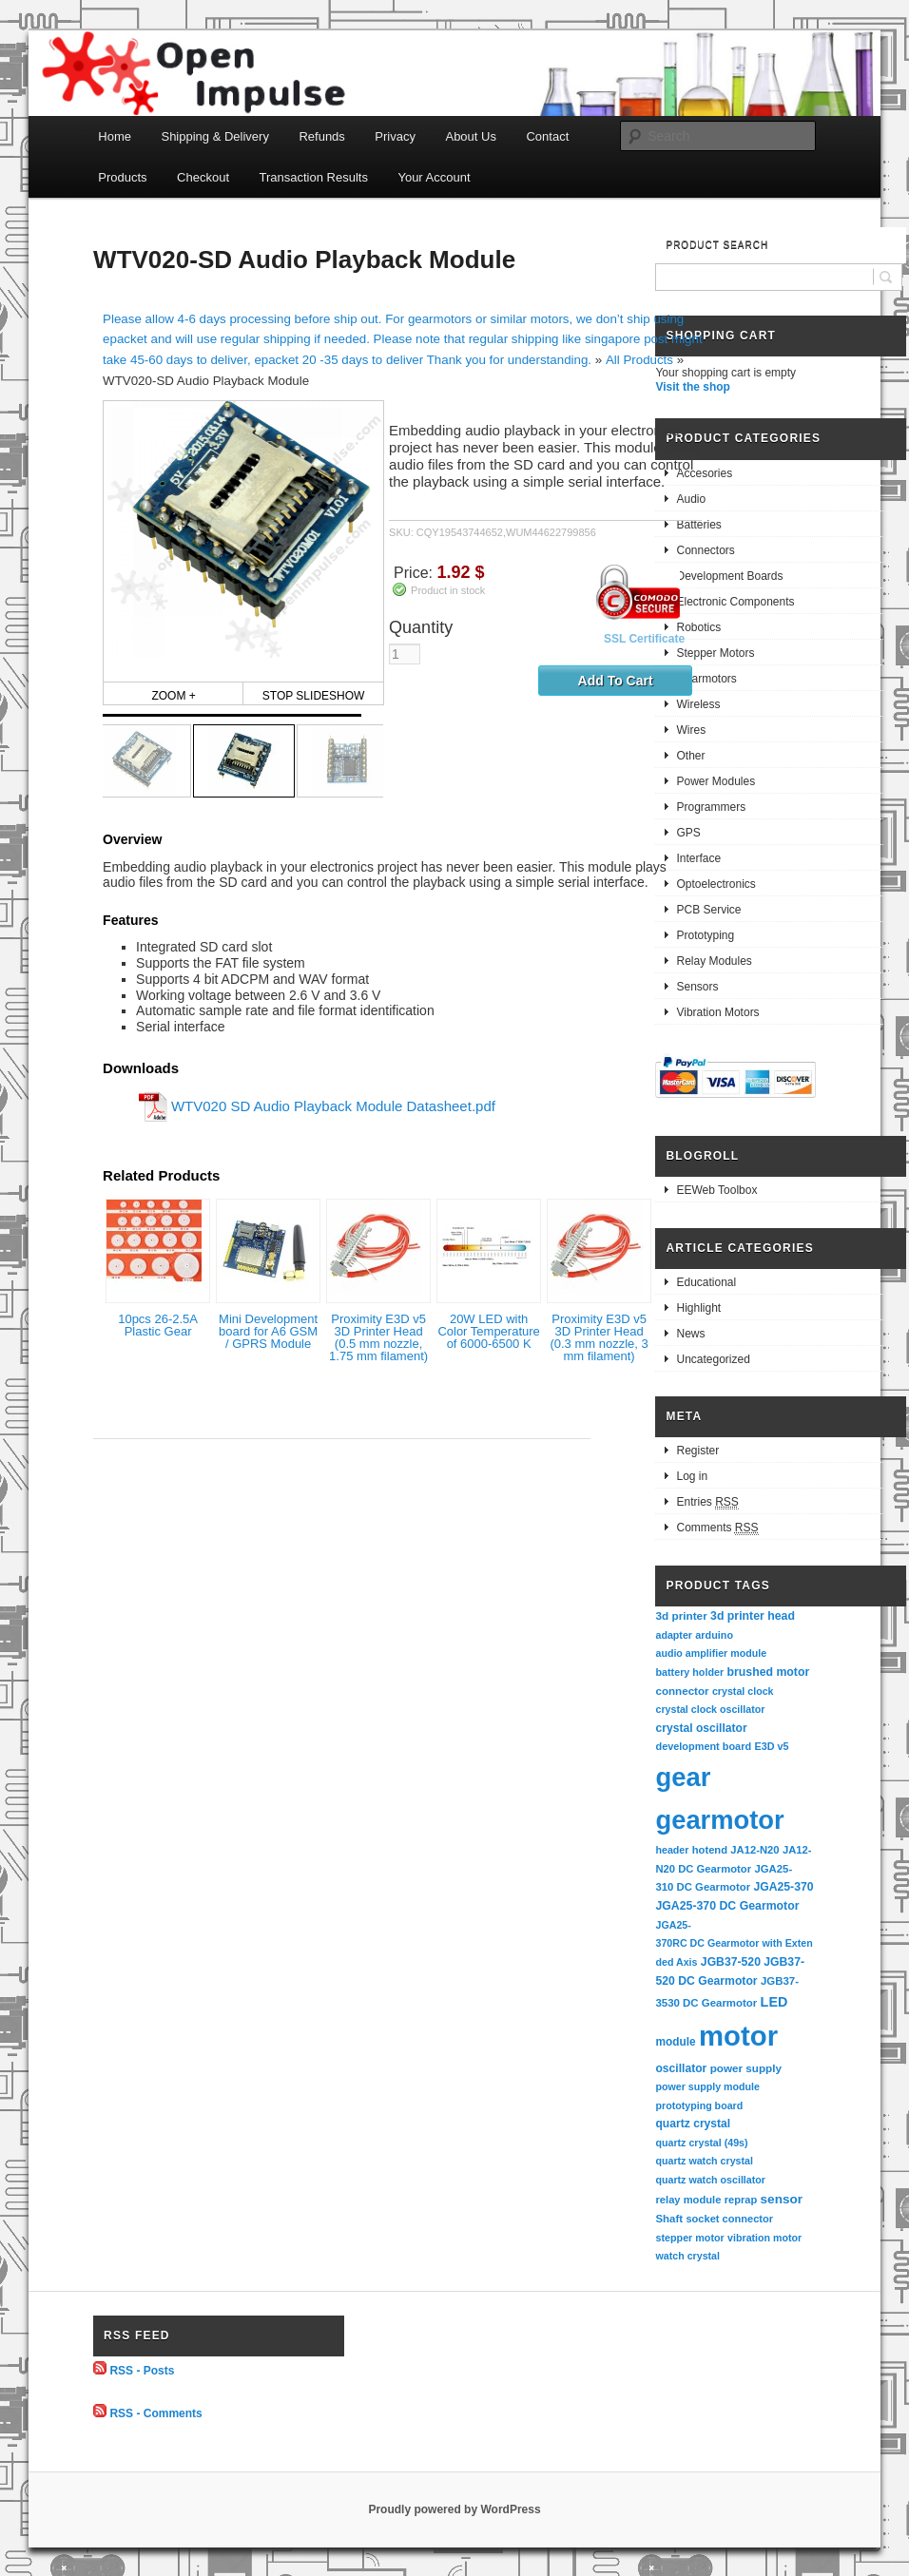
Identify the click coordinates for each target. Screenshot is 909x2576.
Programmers (710, 807)
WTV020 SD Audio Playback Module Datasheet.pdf (333, 1106)
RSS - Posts (141, 2370)
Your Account (433, 177)
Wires (691, 730)
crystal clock (743, 1691)
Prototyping (705, 935)
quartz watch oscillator (709, 2179)
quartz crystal (692, 2123)
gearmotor (719, 1820)
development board (703, 1746)
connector (681, 1690)
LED (774, 2001)
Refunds (321, 136)
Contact (547, 136)
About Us (470, 136)
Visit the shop (692, 387)
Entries (707, 1502)
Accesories (704, 473)
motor (738, 2035)
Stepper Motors (715, 653)
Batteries (698, 524)
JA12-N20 (754, 1849)
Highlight (698, 1308)
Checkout (203, 177)
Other (690, 755)
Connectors (705, 550)
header (671, 1849)
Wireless (698, 704)
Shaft (669, 2218)
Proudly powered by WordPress (454, 2509)
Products (122, 177)
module (675, 2041)
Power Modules (715, 781)
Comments (717, 1528)
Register (697, 1450)
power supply (746, 2068)
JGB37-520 (731, 1962)
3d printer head (752, 1616)
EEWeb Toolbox (716, 1190)
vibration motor (764, 2237)
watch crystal (687, 2255)
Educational (706, 1282)
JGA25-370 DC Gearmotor (727, 1906)
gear (682, 1777)
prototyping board (699, 2105)
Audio (691, 499)
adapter (673, 1635)
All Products (639, 360)
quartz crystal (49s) (701, 2142)
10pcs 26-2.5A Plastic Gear (158, 1325)
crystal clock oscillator (709, 1709)
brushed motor (768, 1672)
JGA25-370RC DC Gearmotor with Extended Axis (733, 1943)
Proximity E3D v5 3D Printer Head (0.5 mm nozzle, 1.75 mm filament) (378, 1337)
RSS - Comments (155, 2413)
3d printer (680, 1615)
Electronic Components (735, 601)
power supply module (707, 2086)
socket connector (729, 2218)
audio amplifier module (710, 1653)
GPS (688, 832)
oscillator (680, 2068)
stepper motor (689, 2237)
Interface (698, 858)
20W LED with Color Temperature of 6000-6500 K (488, 1331)
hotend (709, 1849)
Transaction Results (314, 177)
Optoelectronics (715, 884)
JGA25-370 (783, 1887)
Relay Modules (713, 961)
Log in (691, 1476)
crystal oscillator (700, 1728)
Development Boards (729, 576)
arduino (714, 1635)
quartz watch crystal (703, 2160)
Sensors (697, 986)
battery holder (689, 1672)
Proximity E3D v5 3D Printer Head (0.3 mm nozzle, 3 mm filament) (599, 1337)
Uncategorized (712, 1359)
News (690, 1333)
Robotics (698, 627)
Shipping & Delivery (214, 136)
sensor (782, 2199)
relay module (688, 2199)
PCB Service (708, 909)
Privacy (395, 136)
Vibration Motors (717, 1012)
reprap (741, 2199)
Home (114, 136)
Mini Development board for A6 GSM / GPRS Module (268, 1331)
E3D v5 (771, 1746)
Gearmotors (706, 678)
